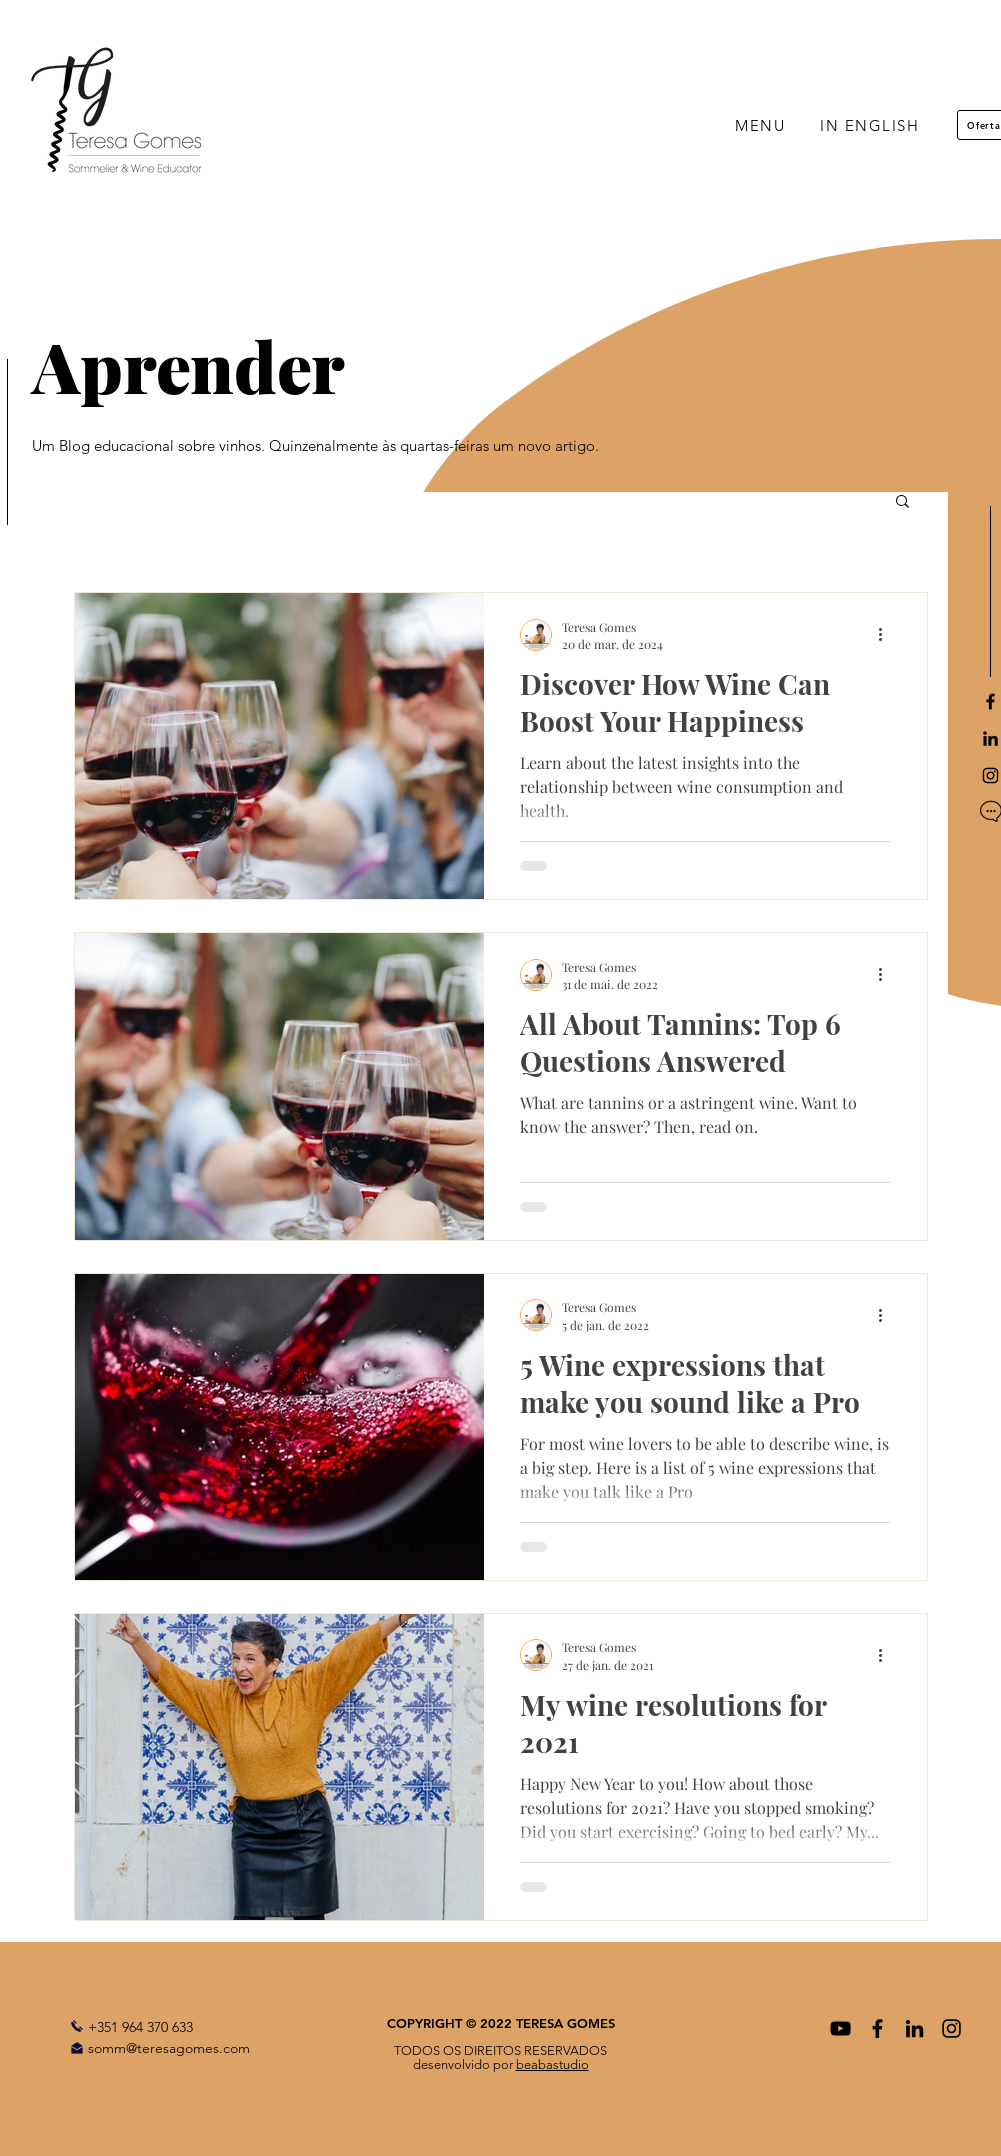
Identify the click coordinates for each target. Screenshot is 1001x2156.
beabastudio (552, 2064)
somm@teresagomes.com (169, 2048)
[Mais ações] (888, 635)
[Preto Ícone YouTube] (840, 2028)
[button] (902, 502)
